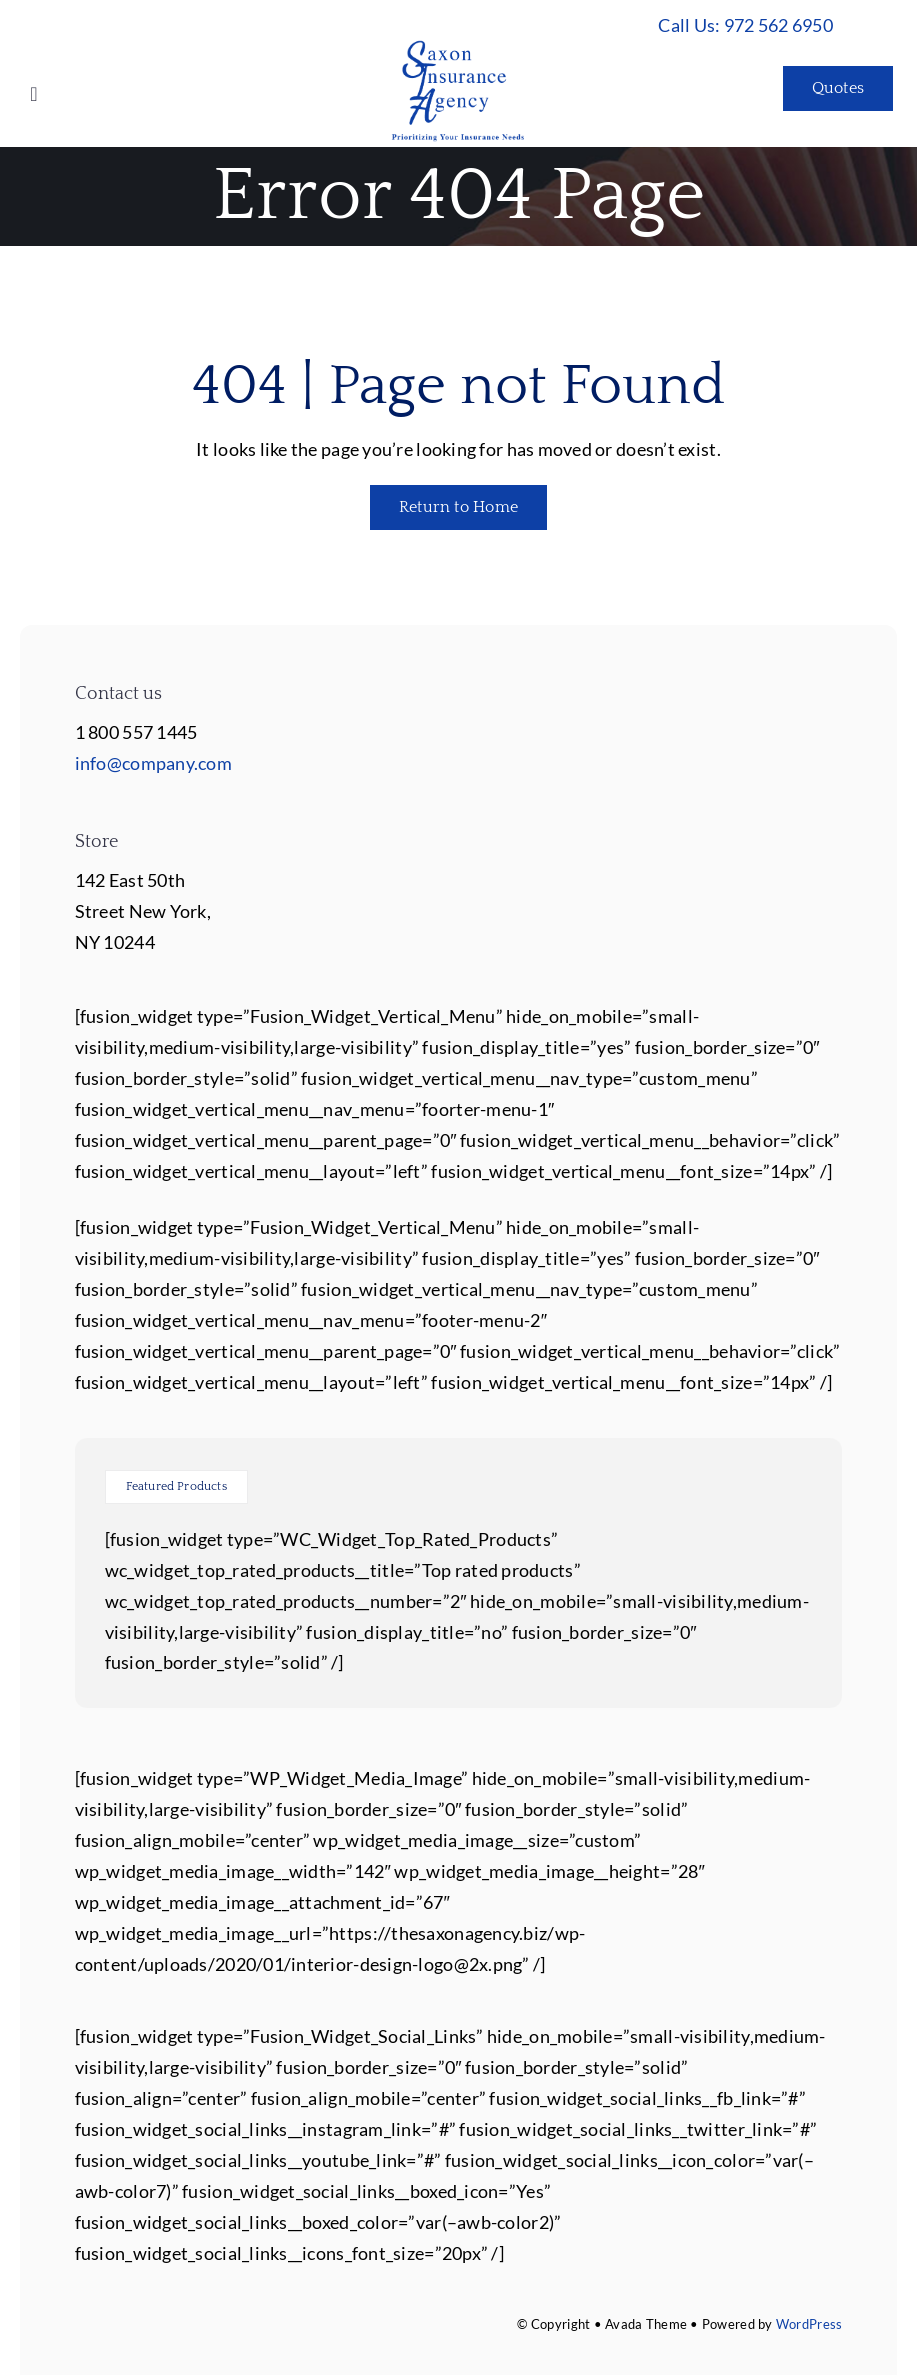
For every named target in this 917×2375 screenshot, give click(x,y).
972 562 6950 (778, 25)
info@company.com (153, 763)
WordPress (809, 2324)
